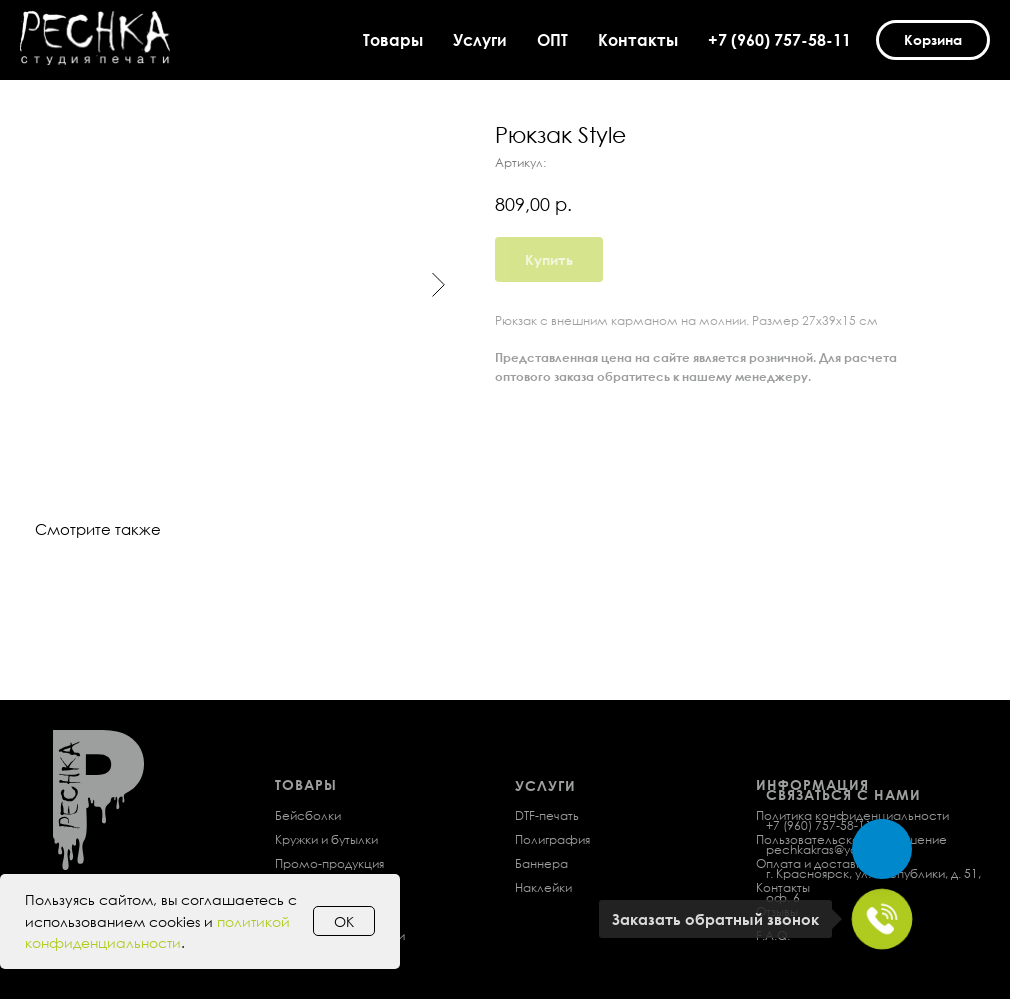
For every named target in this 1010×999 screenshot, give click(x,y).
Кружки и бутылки (326, 839)
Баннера (541, 863)
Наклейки (543, 887)
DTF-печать (547, 815)
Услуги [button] (480, 40)
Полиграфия (552, 839)
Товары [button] (393, 40)
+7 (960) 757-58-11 (779, 40)
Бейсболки (308, 815)
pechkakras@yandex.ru (833, 849)
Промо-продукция (329, 863)
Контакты (638, 40)
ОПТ (552, 40)
